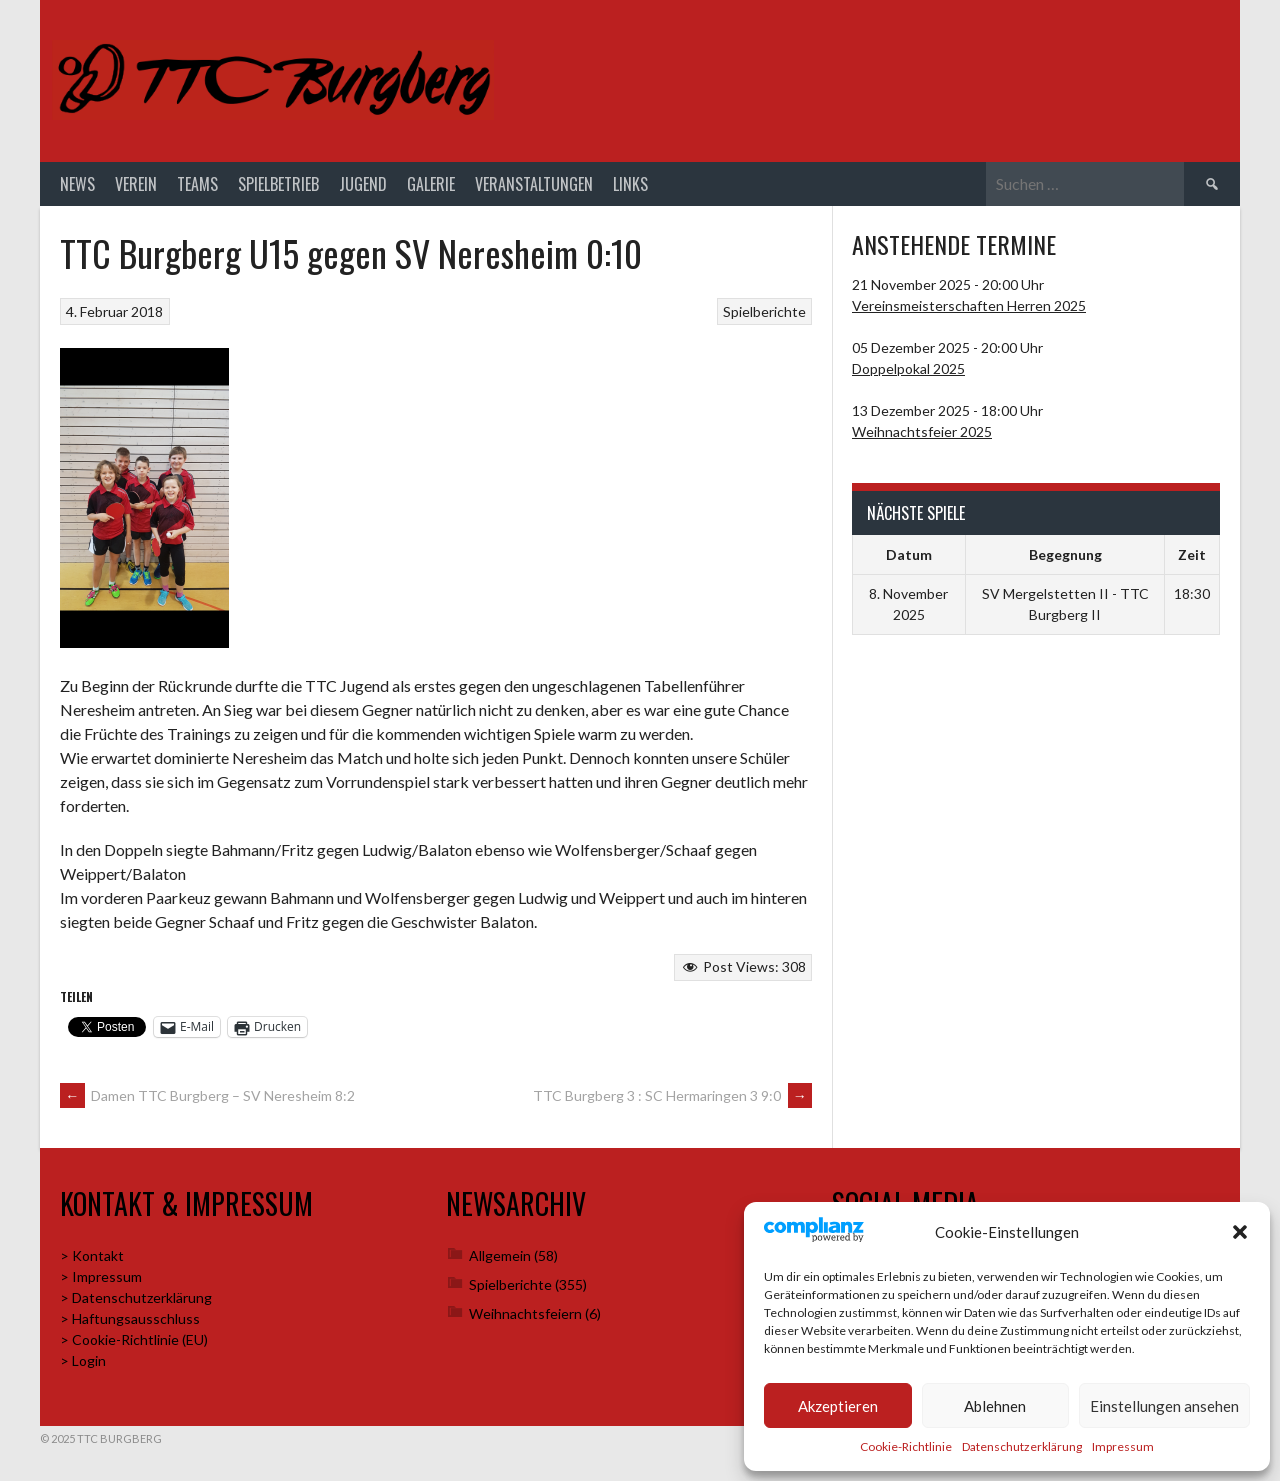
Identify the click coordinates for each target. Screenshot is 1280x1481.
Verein (136, 184)
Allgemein (500, 1255)
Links (630, 184)
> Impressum (101, 1276)
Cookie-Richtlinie (906, 1446)
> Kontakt (92, 1255)
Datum (909, 554)
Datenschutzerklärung (1022, 1446)
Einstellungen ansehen (1164, 1406)
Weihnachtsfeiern (525, 1313)
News (77, 184)
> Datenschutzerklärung (136, 1297)
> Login (83, 1360)
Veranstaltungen (534, 184)
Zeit (1192, 554)
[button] (1240, 1232)
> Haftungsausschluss (130, 1318)
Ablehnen (995, 1406)
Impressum (1123, 1446)
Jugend (363, 184)
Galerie (431, 184)
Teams (197, 184)
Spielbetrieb (278, 184)
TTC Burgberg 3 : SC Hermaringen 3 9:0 (672, 1095)
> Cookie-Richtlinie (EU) (134, 1339)
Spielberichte (764, 311)
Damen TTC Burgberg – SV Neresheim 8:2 (207, 1095)
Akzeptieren (838, 1406)
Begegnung (1065, 554)
